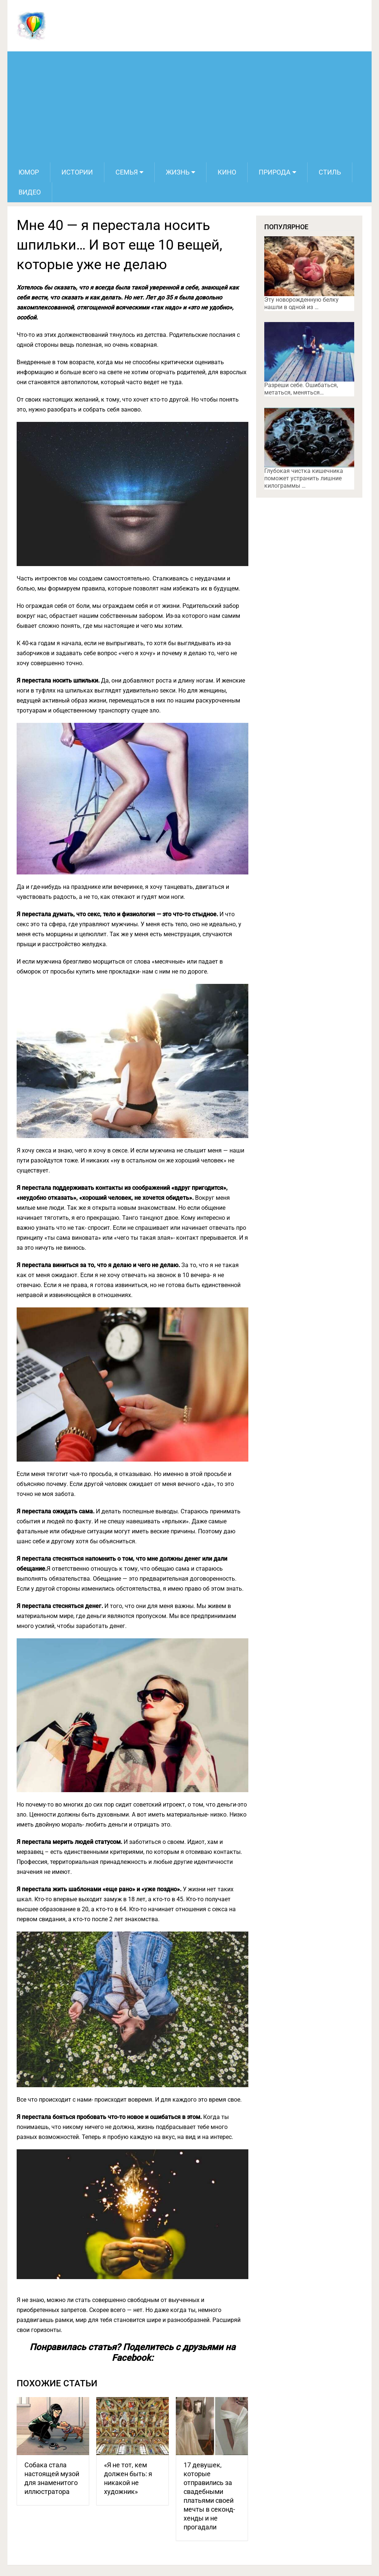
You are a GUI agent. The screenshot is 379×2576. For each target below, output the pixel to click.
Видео (30, 192)
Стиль (330, 172)
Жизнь (178, 172)
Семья (126, 172)
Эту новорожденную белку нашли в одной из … (301, 303)
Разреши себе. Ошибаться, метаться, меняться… (301, 389)
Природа (275, 172)
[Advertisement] (190, 107)
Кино (227, 172)
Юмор (29, 172)
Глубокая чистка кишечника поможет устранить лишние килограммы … (303, 478)
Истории (77, 172)
